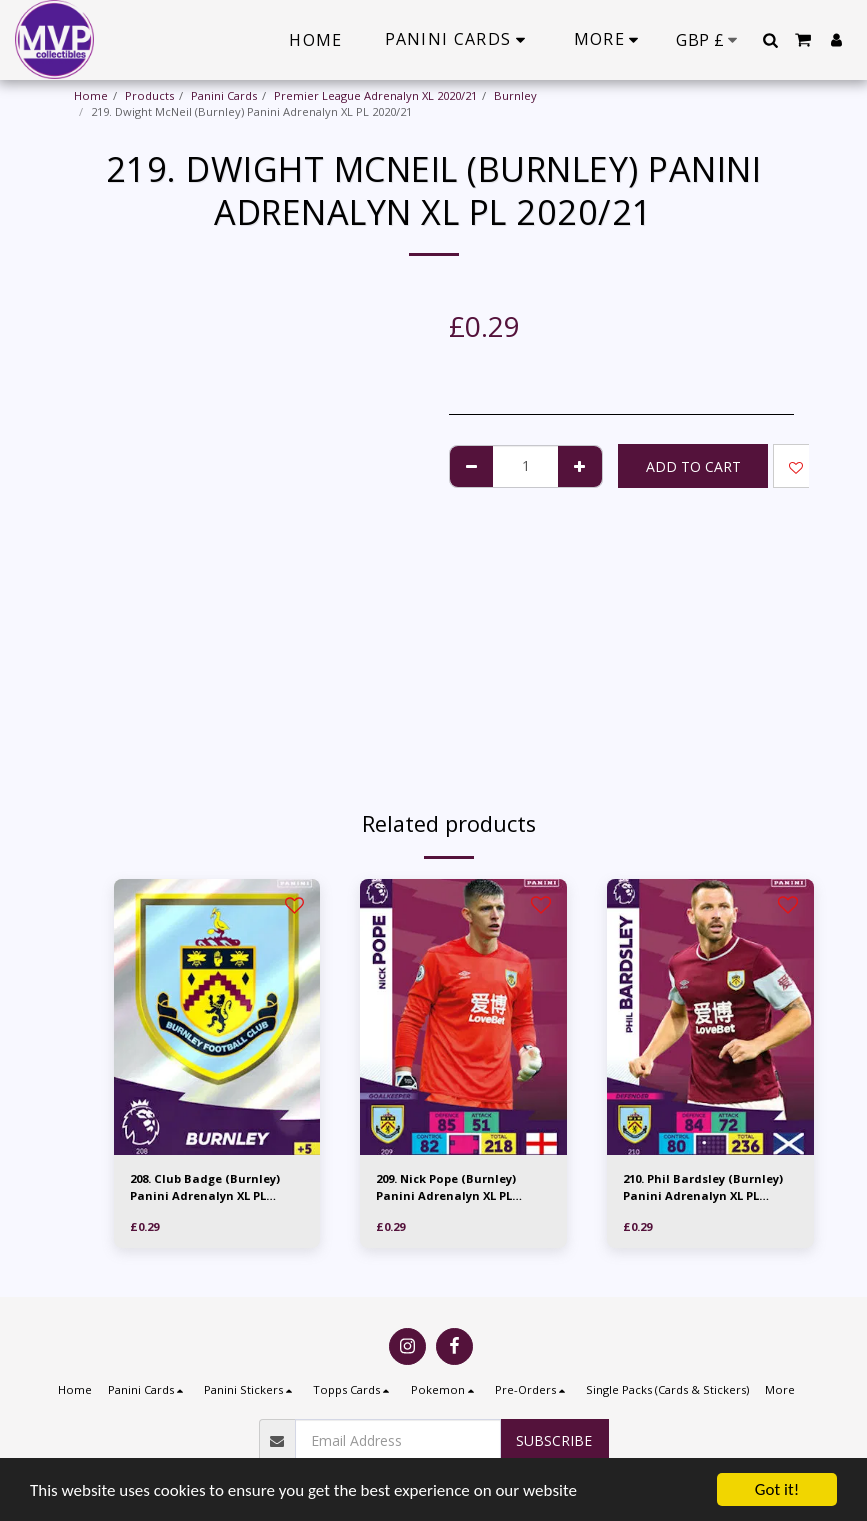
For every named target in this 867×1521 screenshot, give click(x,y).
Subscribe (554, 1440)
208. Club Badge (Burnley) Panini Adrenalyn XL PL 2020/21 (205, 1188)
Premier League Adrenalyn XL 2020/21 (375, 95)
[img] (217, 1017)
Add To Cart (693, 466)
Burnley (515, 95)
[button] (770, 40)
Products (149, 95)
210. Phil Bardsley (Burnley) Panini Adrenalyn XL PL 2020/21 (703, 1188)
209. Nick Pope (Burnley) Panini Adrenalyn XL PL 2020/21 (446, 1188)
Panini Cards (224, 95)
